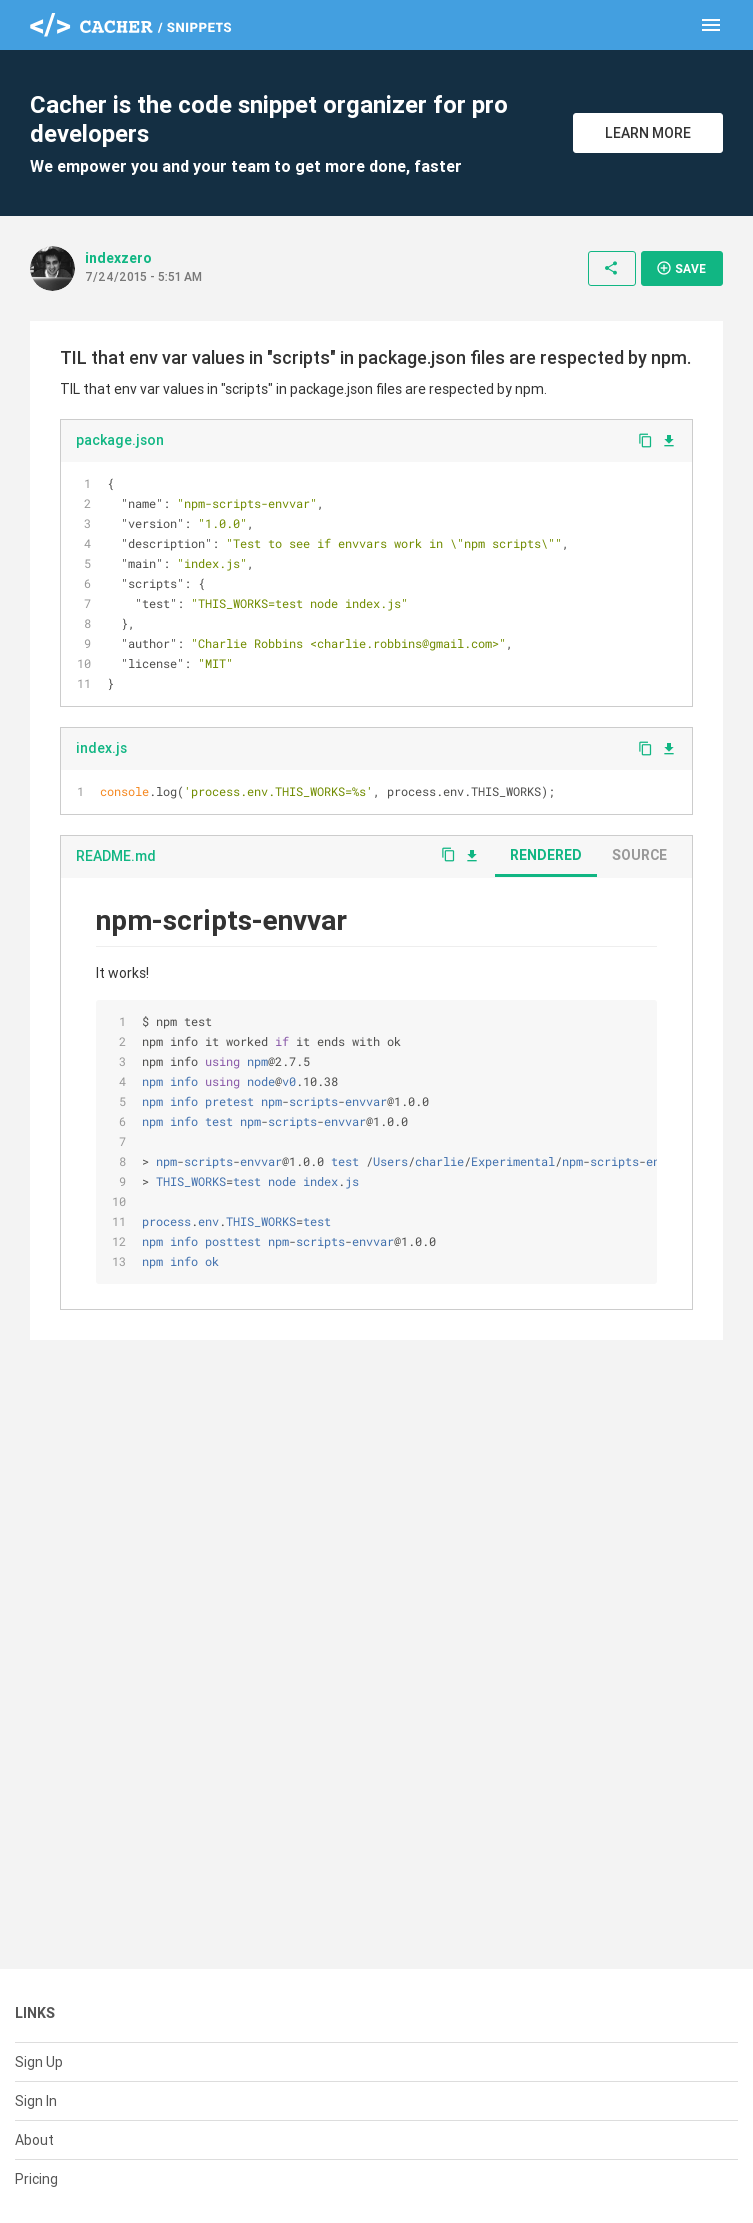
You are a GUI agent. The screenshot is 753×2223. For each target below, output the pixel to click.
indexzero (118, 258)
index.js (101, 748)
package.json (120, 440)
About (34, 2140)
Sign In (36, 2101)
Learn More (648, 133)
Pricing (36, 2179)
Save (681, 268)
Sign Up (39, 2062)
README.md (116, 856)
